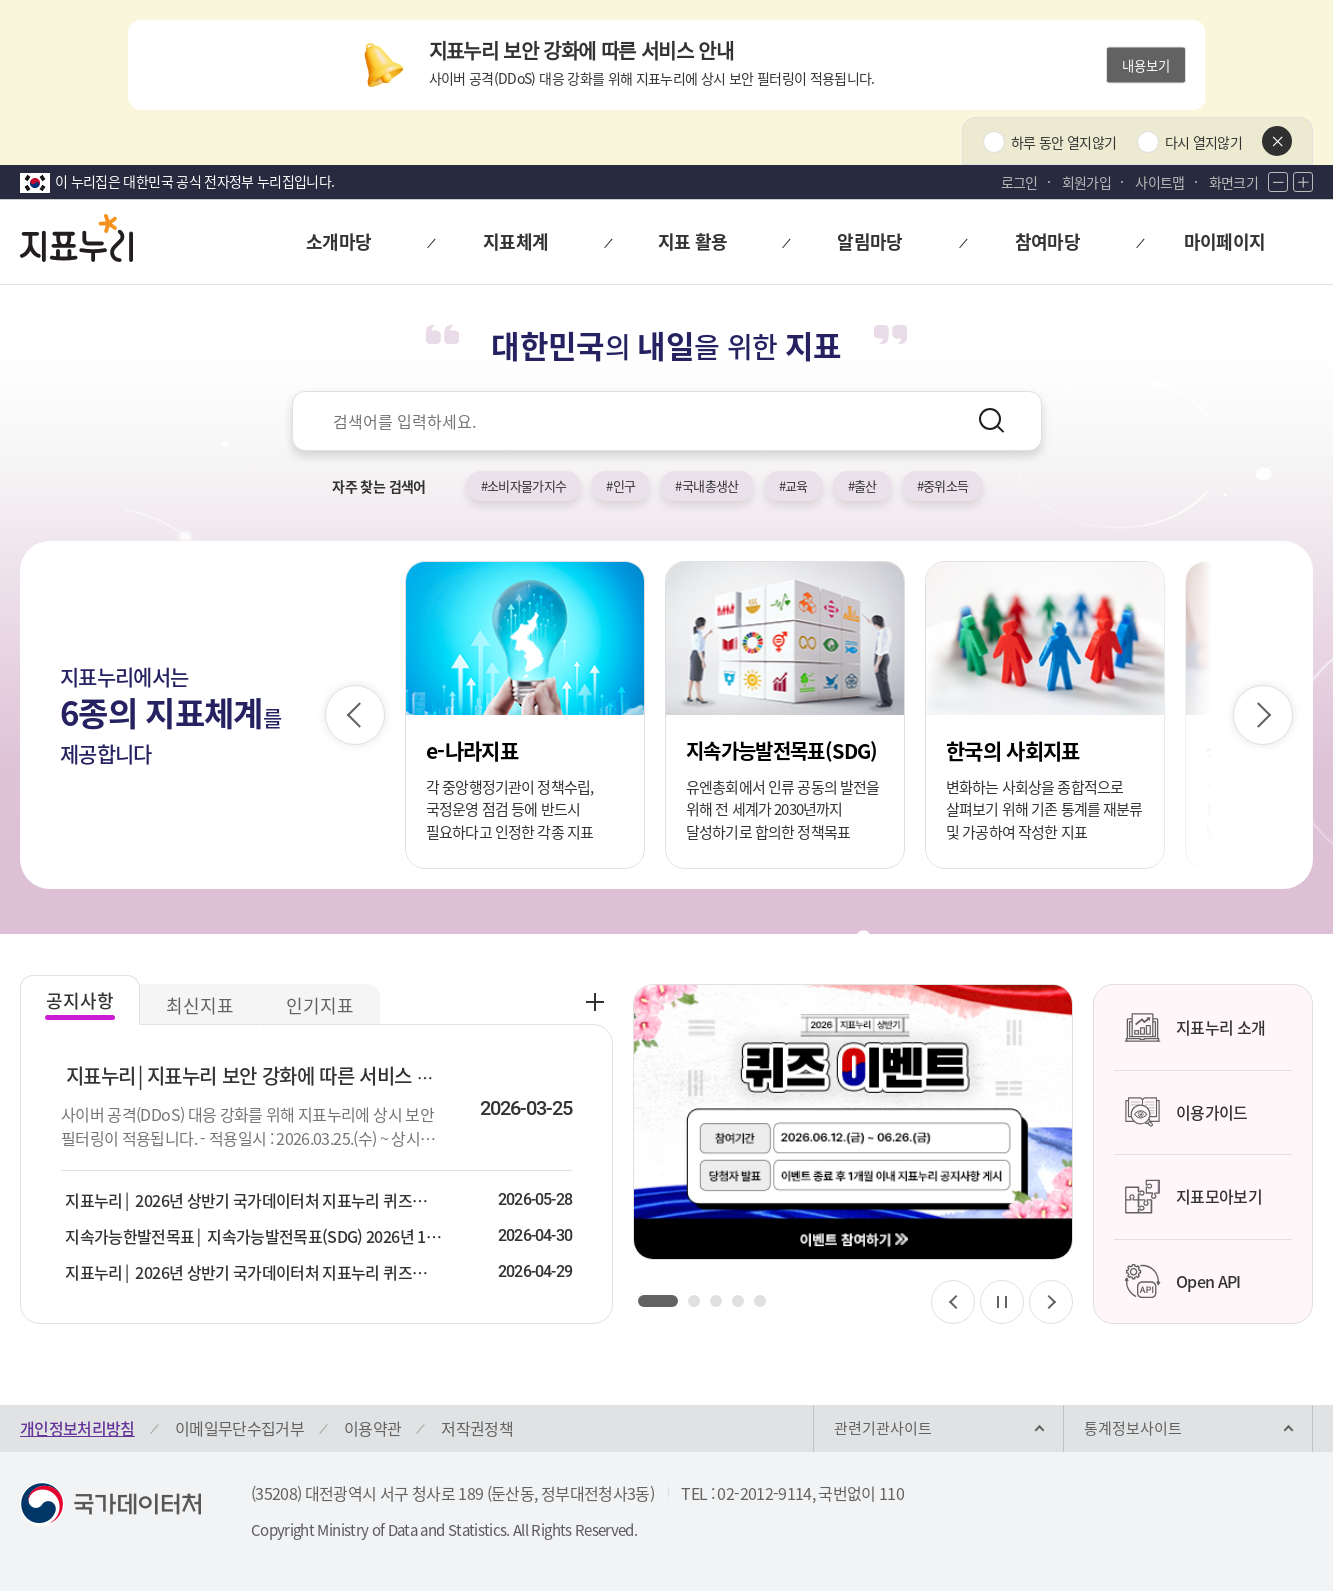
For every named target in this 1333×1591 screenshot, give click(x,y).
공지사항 (80, 1000)
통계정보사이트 (1133, 1428)
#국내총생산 (706, 485)
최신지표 (200, 1005)
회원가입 (1086, 182)
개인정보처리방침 (77, 1428)
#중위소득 (943, 485)
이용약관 (372, 1428)
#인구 (620, 485)
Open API (1182, 1281)
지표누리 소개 (1194, 1028)
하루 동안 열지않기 (1064, 142)
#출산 (862, 485)
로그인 (1019, 182)
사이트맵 (1159, 182)
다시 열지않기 (1203, 142)
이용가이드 (1186, 1112)
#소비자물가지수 (524, 485)
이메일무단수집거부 (239, 1428)
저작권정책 (477, 1428)
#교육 (793, 485)
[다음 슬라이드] (1263, 715)
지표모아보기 (1193, 1197)
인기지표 (320, 1005)
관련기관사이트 (883, 1428)
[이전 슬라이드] (355, 715)
